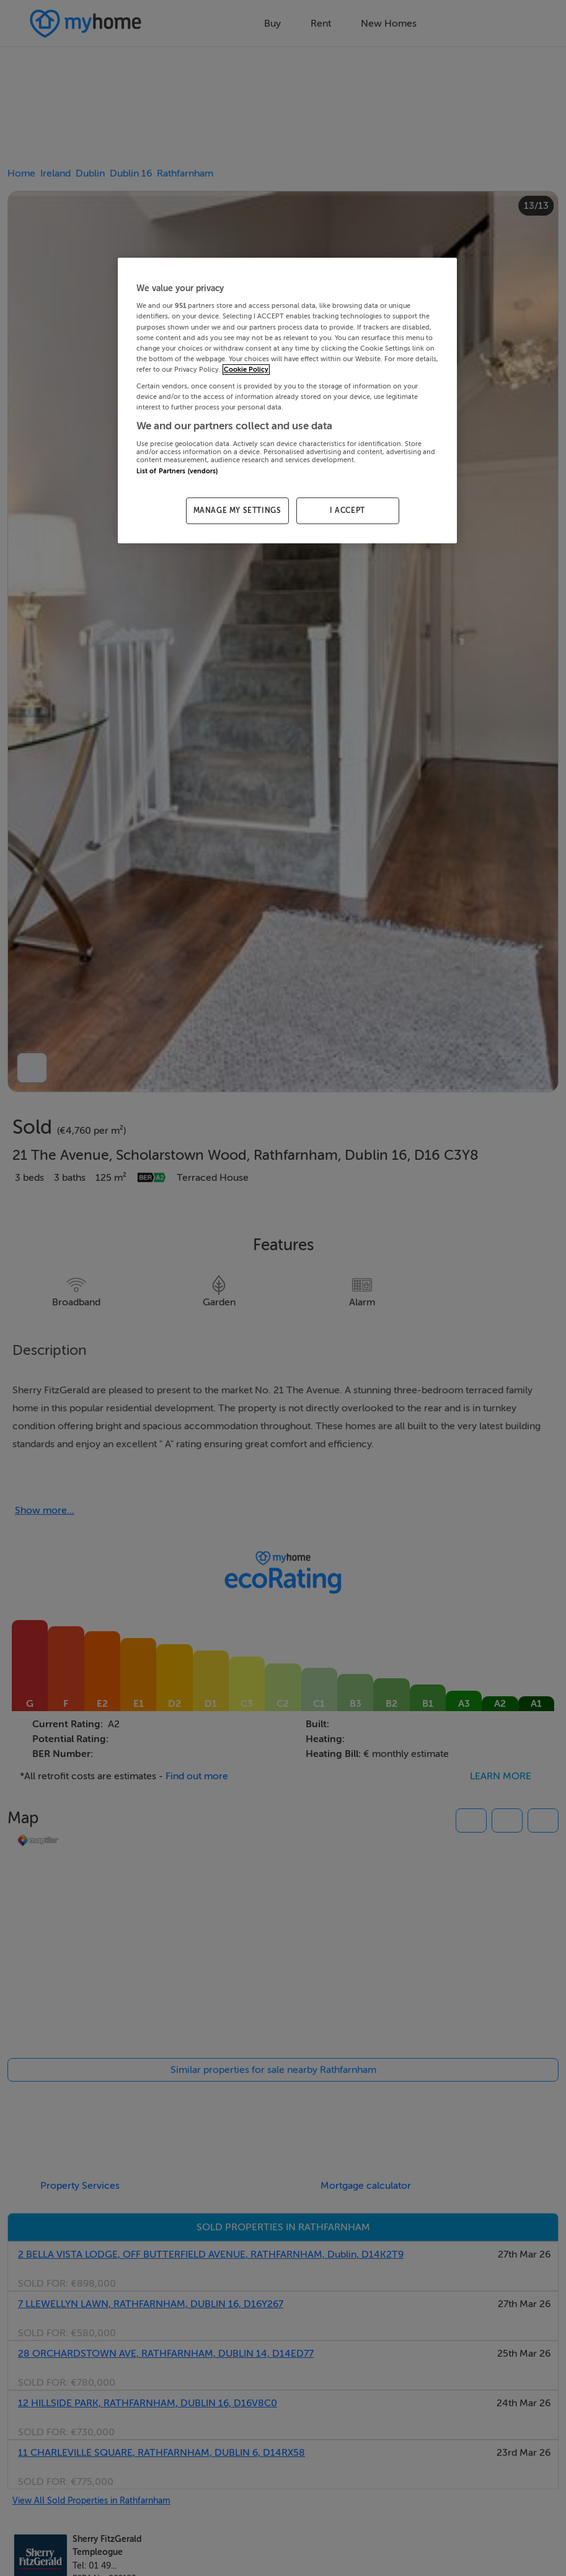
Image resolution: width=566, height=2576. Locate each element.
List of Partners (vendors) (177, 471)
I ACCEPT (347, 510)
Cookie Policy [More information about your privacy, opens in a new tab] (246, 370)
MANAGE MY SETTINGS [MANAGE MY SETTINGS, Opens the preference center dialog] (237, 510)
